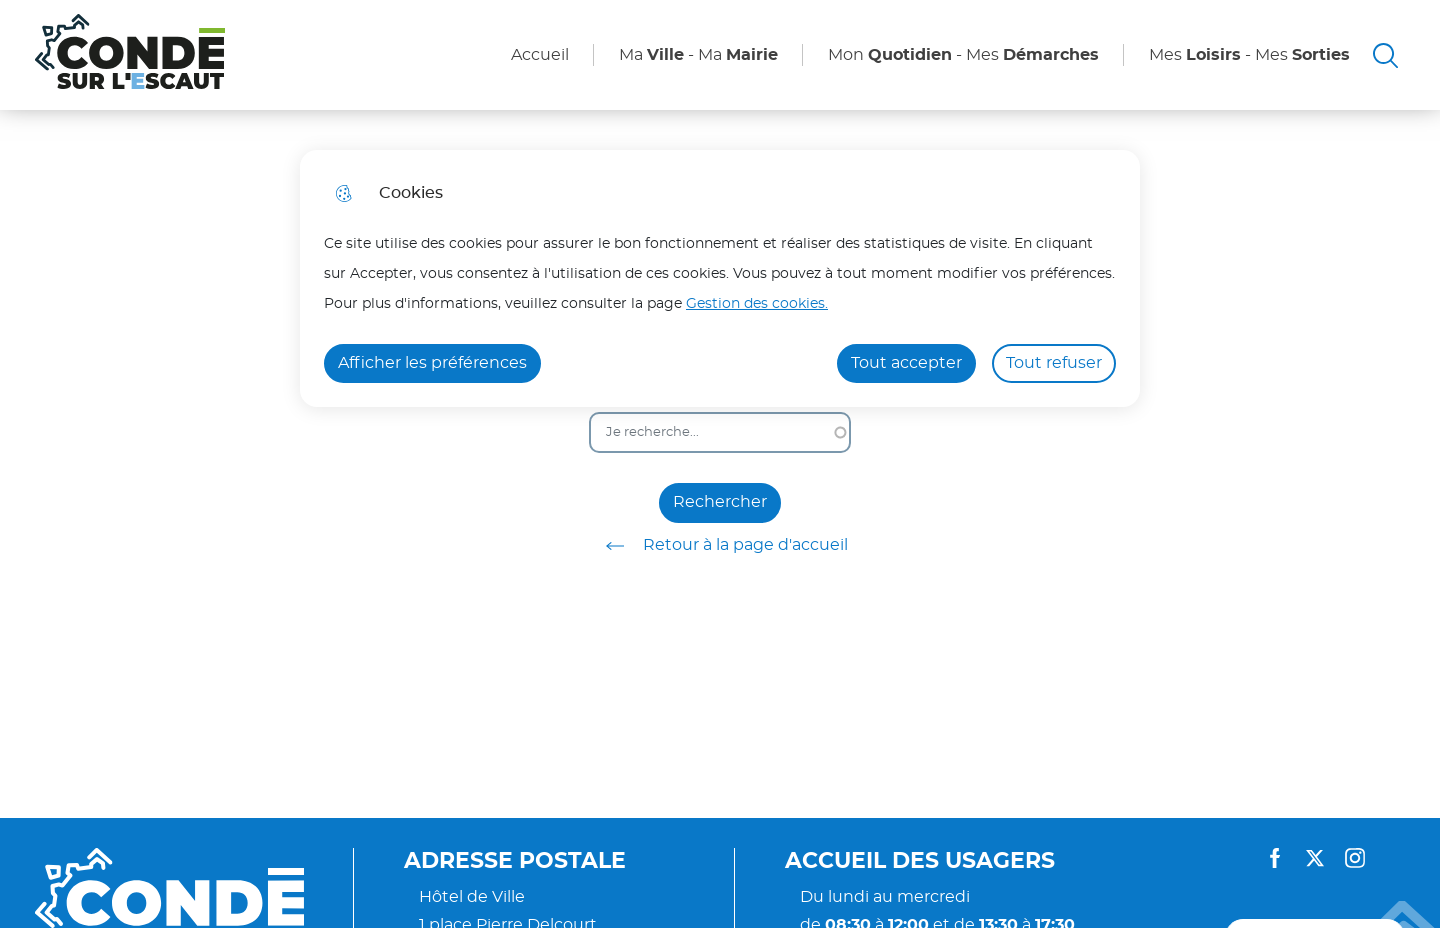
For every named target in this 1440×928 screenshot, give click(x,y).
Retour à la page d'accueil (720, 546)
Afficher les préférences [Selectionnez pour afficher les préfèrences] (432, 363)
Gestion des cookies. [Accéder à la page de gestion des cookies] (757, 303)
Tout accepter (906, 363)
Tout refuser (1054, 363)
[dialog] (720, 278)
